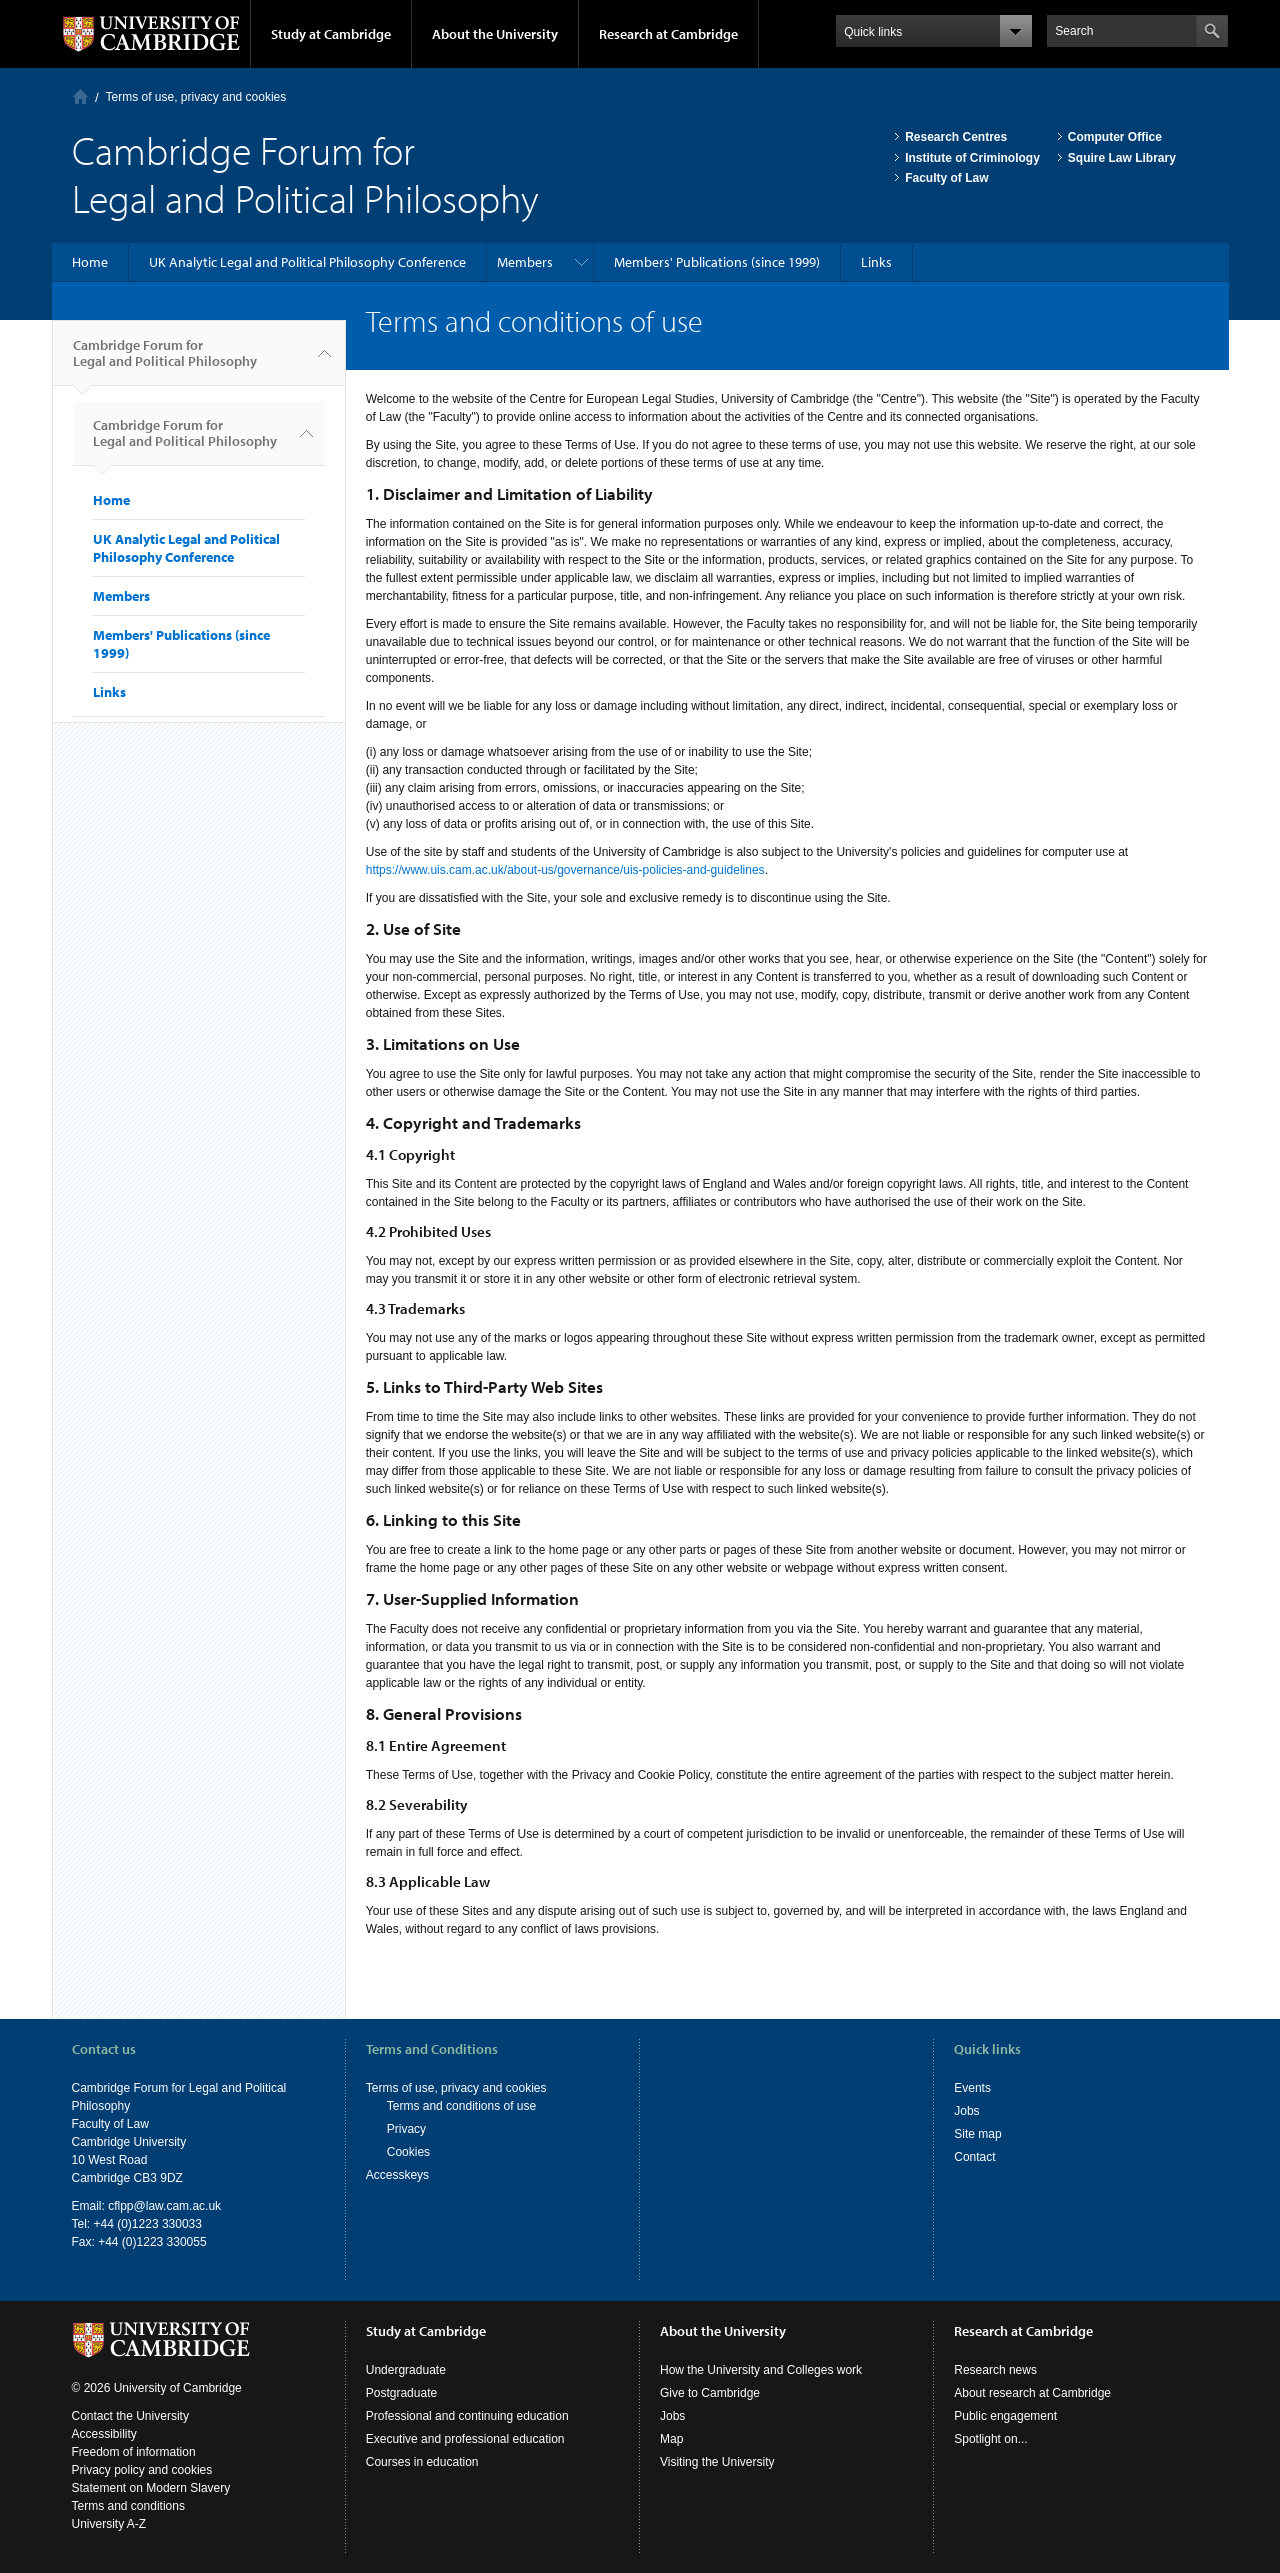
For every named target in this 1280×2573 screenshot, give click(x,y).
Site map (977, 2134)
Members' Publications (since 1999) (717, 262)
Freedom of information (134, 2452)
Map (671, 2439)
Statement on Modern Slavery (151, 2488)
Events (972, 2088)
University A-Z (109, 2524)
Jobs (966, 2111)
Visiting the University (717, 2462)
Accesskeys (397, 2175)
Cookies (408, 2152)
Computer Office (1115, 137)
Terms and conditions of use (461, 2106)
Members (525, 262)
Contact (974, 2157)
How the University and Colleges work (761, 2370)
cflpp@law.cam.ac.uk (164, 2206)
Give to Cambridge (710, 2393)
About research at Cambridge (1032, 2393)
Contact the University (130, 2416)
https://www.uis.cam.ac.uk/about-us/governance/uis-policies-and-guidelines (565, 870)
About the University (495, 34)
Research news (995, 2370)
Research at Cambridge (668, 34)
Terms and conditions (128, 2506)
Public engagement (1005, 2416)
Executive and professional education (465, 2439)
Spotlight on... (990, 2439)
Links (876, 262)
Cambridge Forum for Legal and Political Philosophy (165, 361)
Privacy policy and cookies (142, 2470)
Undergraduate (406, 2370)
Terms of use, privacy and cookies (196, 97)
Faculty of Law (946, 178)
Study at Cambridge (331, 34)
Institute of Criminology (972, 158)
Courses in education (422, 2462)
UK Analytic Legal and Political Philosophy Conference (307, 262)
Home (80, 96)
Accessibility (104, 2434)
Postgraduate (401, 2393)
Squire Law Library (1122, 158)
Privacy (406, 2129)
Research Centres (956, 137)
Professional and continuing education (467, 2416)
